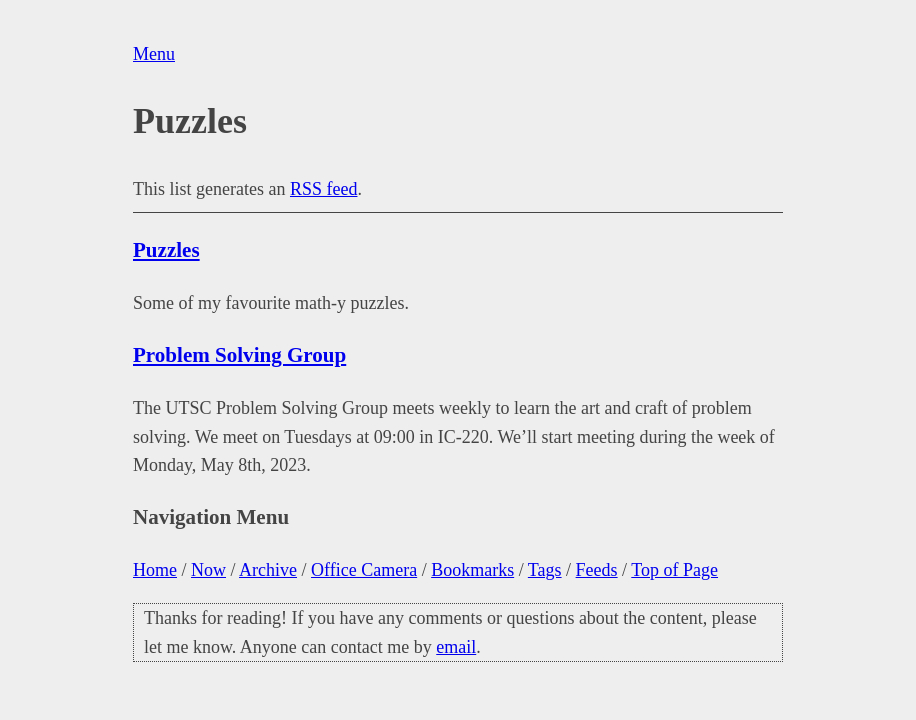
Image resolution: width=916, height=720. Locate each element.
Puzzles (166, 250)
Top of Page (674, 570)
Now (208, 570)
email (456, 647)
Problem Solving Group (239, 355)
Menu (154, 54)
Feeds (597, 570)
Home (155, 570)
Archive (268, 570)
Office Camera (364, 570)
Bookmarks (472, 570)
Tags (545, 570)
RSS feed (324, 189)
